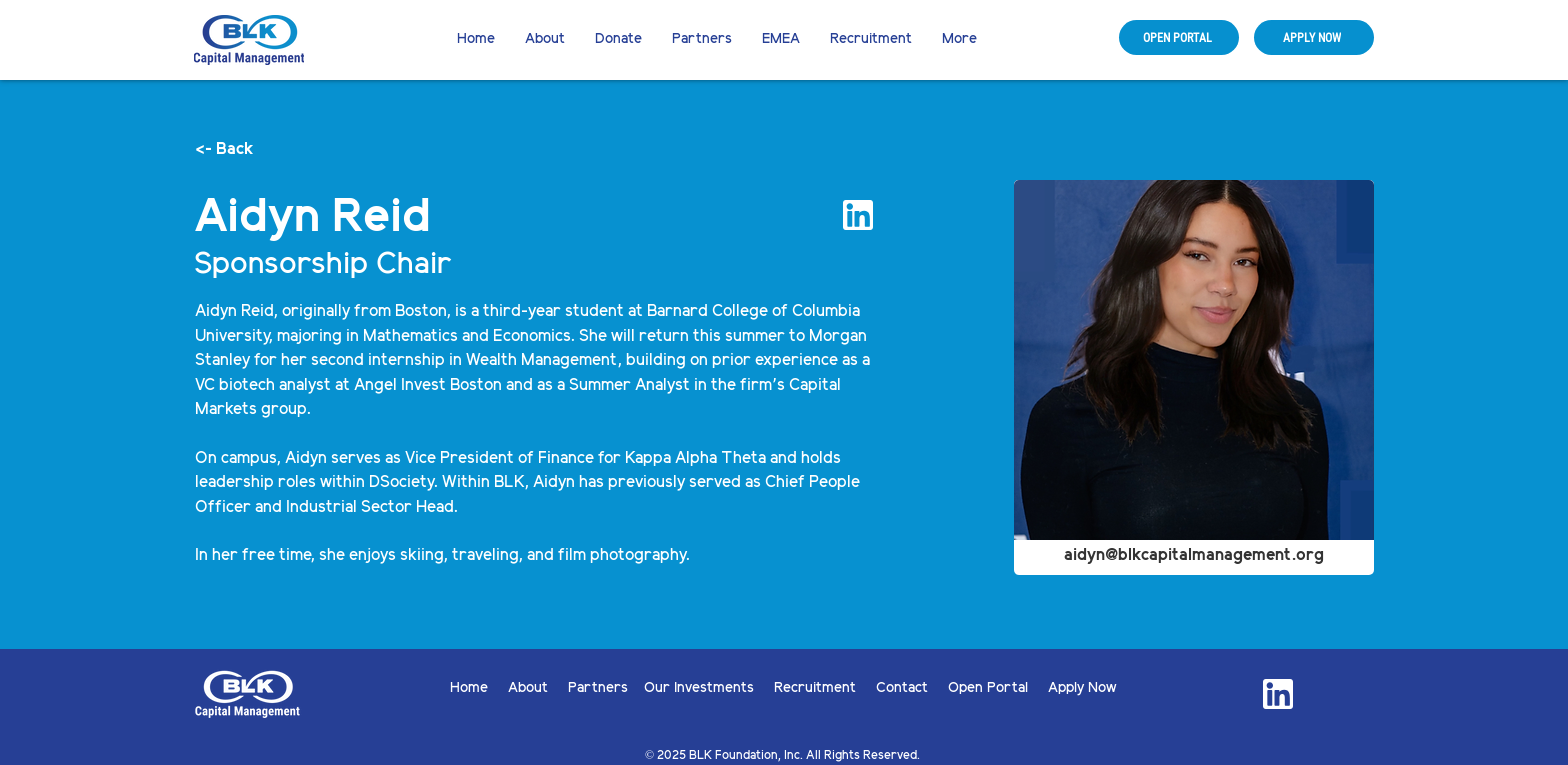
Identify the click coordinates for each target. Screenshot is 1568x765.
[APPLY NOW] (1314, 37)
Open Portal (998, 688)
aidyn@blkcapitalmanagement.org (1194, 555)
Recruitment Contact (861, 688)
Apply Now (1082, 688)
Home (479, 688)
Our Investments (709, 688)
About (538, 688)
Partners (598, 688)
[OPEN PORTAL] (1179, 37)
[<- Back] (261, 150)
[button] (618, 40)
